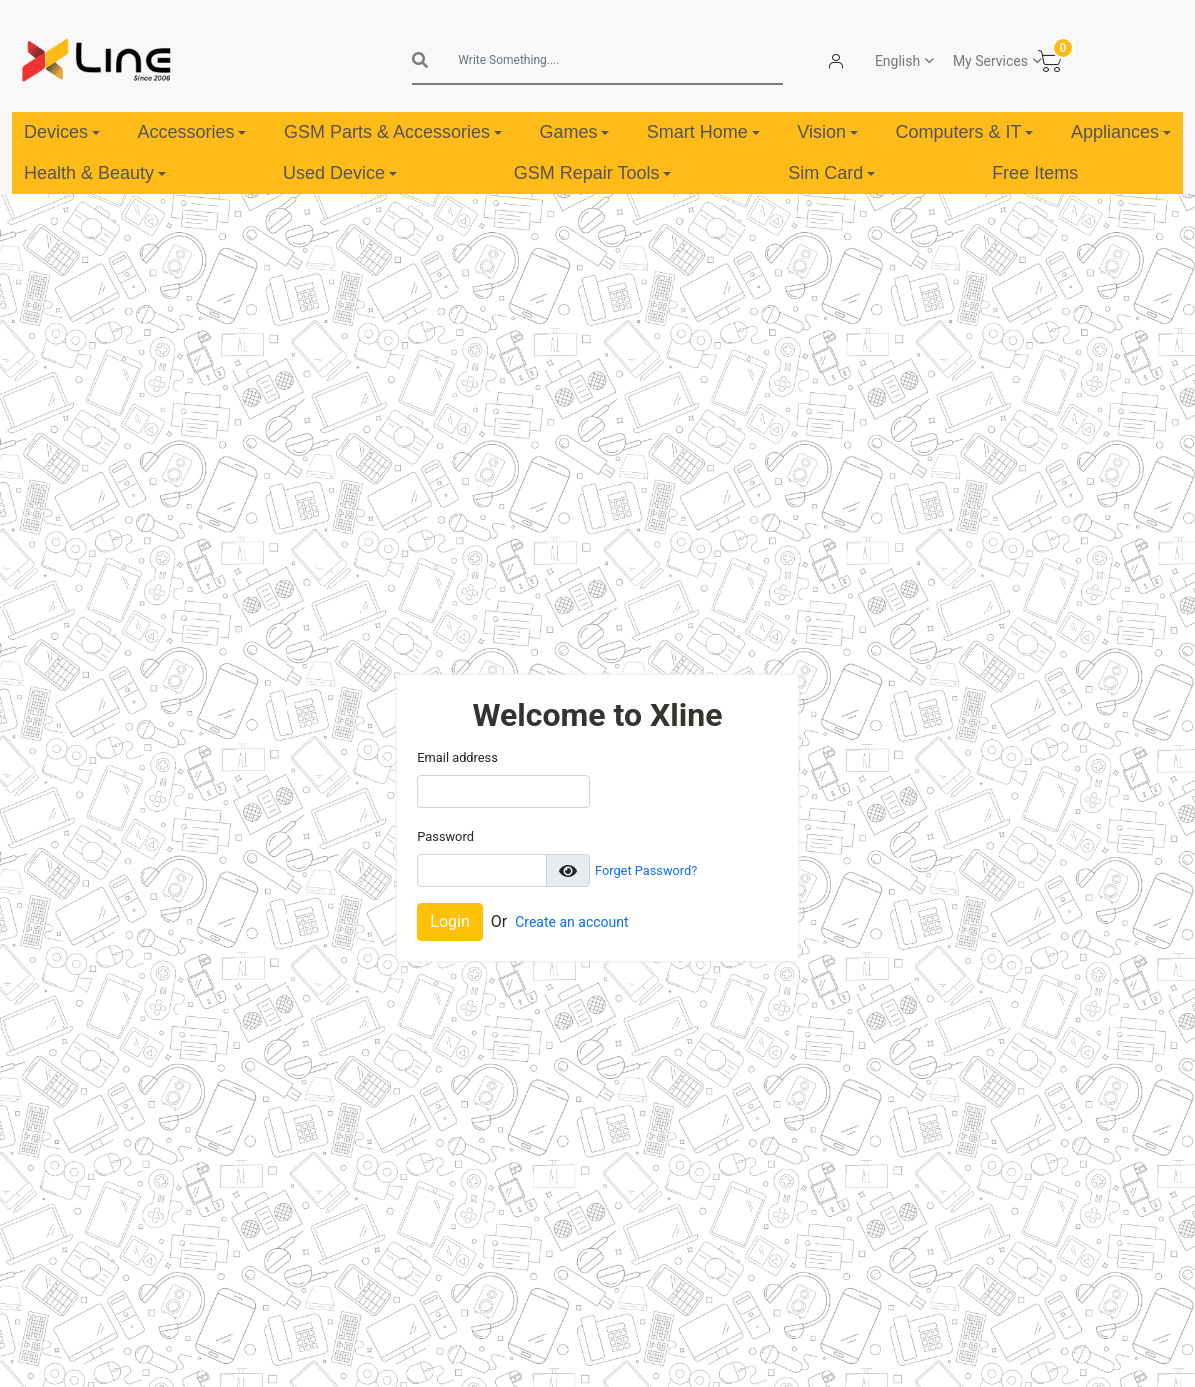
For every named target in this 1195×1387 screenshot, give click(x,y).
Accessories (191, 132)
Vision (827, 132)
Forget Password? (646, 870)
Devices (62, 132)
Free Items (1035, 173)
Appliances (1121, 132)
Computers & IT (964, 132)
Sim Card (831, 173)
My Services (990, 61)
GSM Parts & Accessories (393, 132)
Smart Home (703, 132)
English (897, 61)
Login (449, 921)
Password (445, 836)
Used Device (340, 173)
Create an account (571, 922)
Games (574, 132)
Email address (457, 757)
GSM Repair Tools (593, 173)
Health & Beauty (95, 173)
